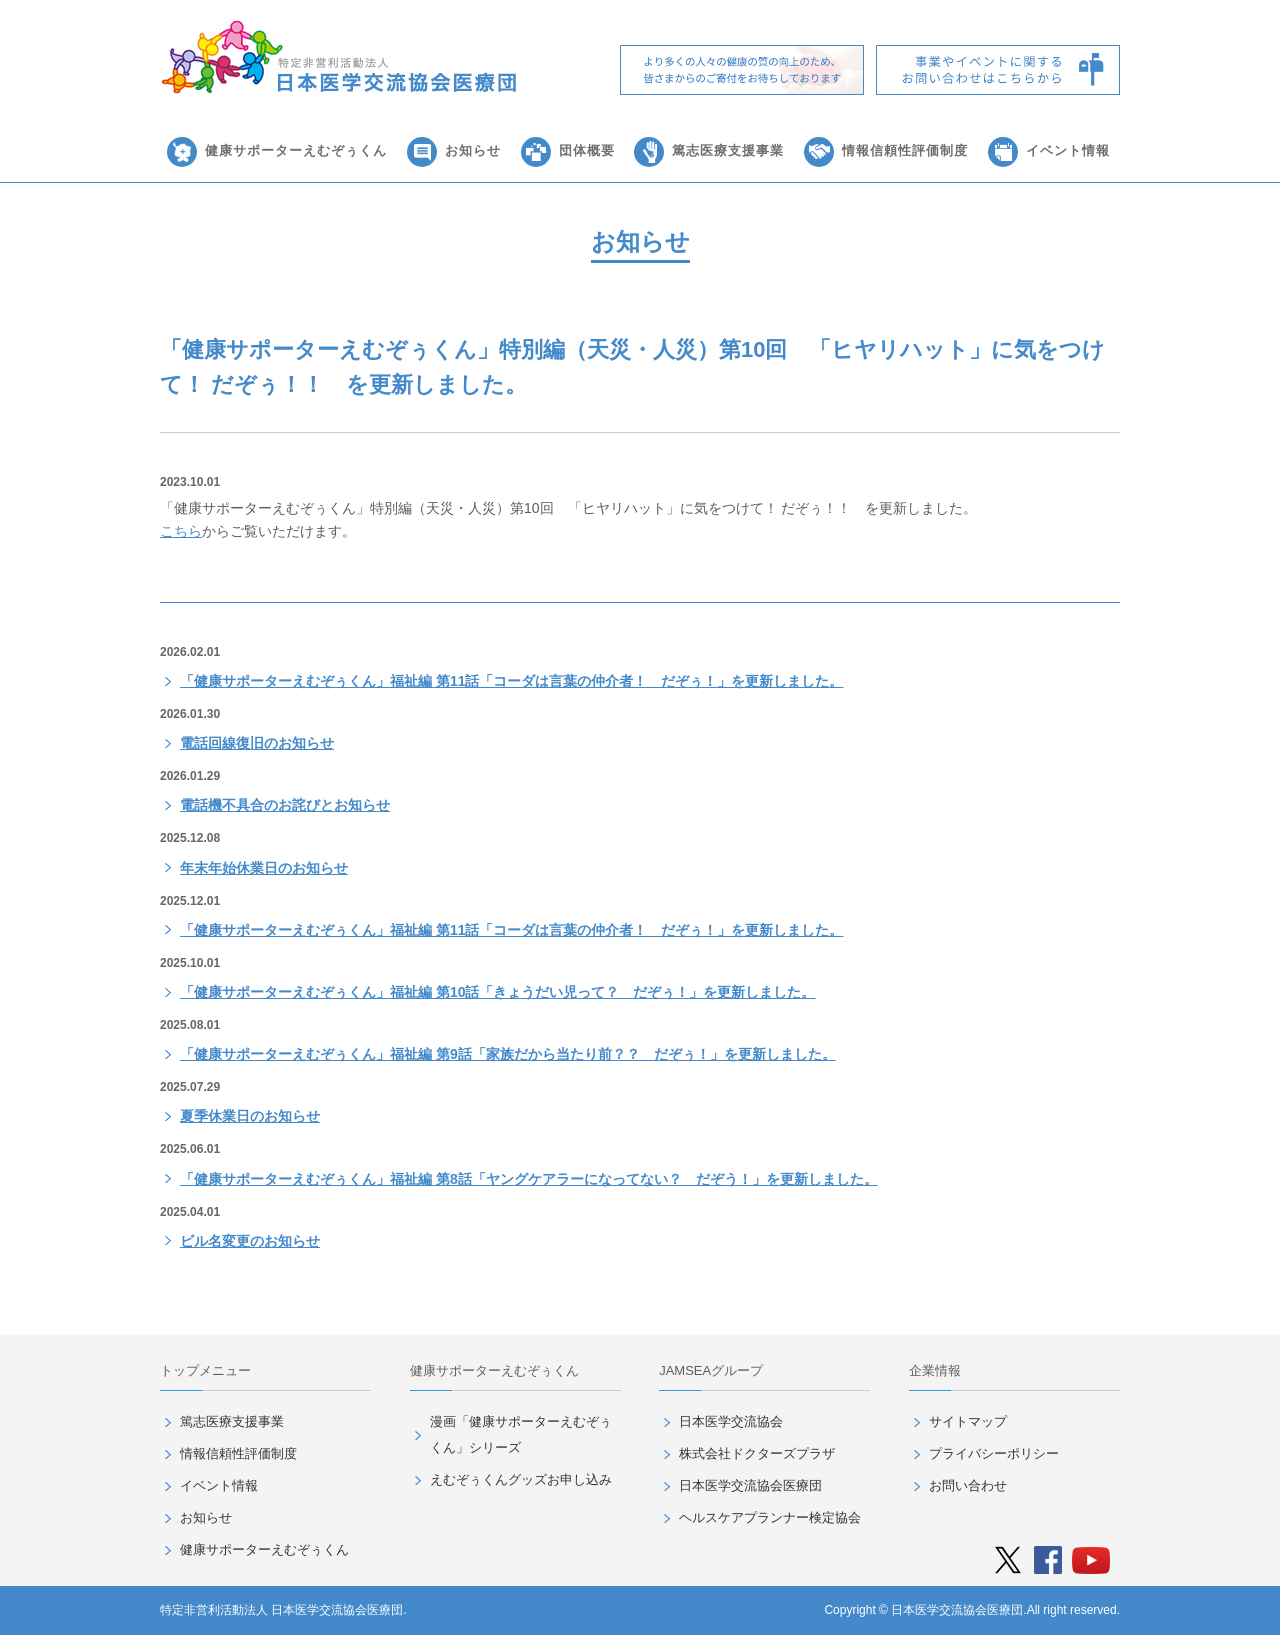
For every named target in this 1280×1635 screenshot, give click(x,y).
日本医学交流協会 (731, 1421)
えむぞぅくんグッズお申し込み (521, 1479)
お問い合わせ (968, 1485)
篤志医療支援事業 (728, 150)
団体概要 (587, 150)
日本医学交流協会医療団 (750, 1485)
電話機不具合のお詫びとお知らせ (285, 805)
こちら (181, 531)
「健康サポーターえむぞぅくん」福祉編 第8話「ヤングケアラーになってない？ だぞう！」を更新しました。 (529, 1179)
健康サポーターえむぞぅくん (296, 150)
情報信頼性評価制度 (905, 150)
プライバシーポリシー (994, 1453)
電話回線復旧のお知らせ (257, 743)
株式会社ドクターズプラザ (757, 1453)
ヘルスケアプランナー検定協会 (770, 1517)
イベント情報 (1068, 150)
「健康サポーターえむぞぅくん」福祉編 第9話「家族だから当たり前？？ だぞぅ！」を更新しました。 (508, 1054)
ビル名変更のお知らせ (250, 1241)
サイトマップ (968, 1421)
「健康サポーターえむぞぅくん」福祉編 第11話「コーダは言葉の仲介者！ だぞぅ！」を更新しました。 (511, 681)
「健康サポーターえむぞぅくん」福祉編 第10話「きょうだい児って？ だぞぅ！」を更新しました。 (497, 992)
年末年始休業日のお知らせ (264, 868)
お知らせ (473, 150)
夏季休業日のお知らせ (250, 1116)
